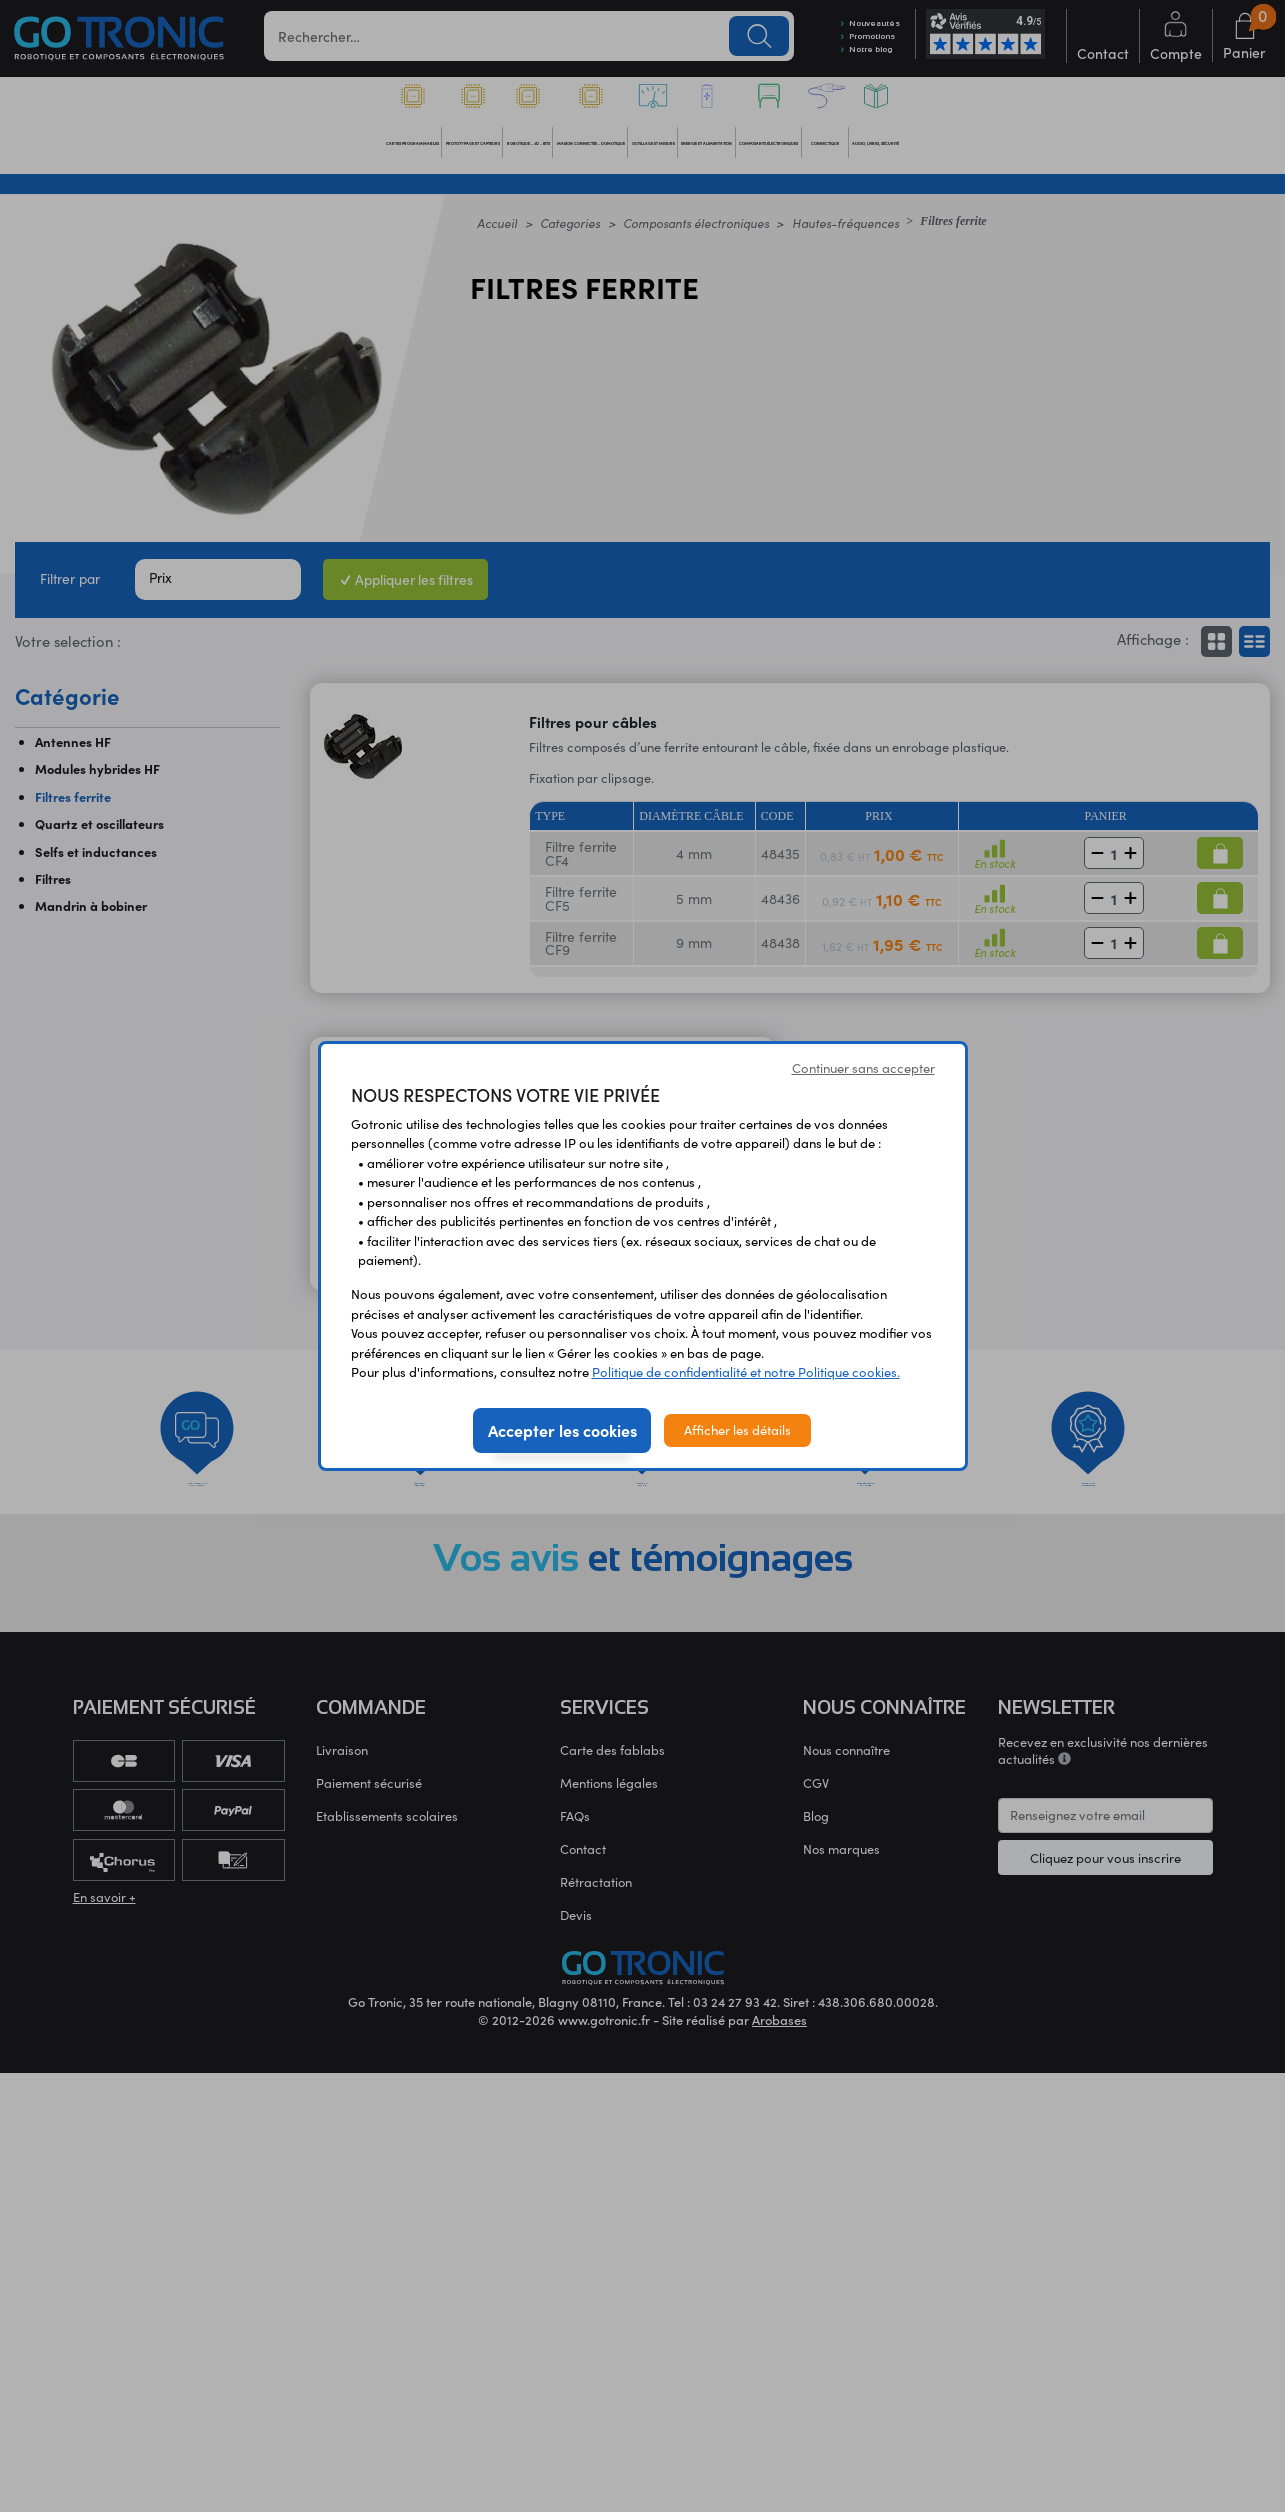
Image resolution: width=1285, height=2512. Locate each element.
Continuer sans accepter (863, 1068)
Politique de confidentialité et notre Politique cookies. (746, 1372)
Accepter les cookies (562, 1430)
